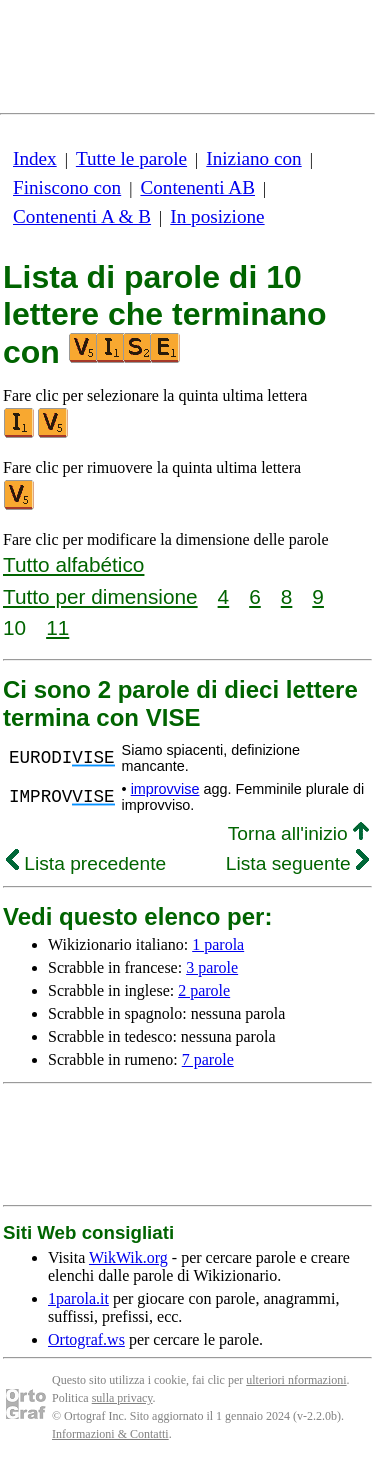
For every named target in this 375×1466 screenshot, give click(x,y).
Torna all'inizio (298, 833)
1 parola (218, 944)
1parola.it (78, 1298)
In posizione (217, 216)
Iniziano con (253, 158)
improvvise (165, 789)
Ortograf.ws (86, 1339)
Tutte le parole (131, 158)
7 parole (208, 1059)
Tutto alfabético (73, 564)
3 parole (212, 967)
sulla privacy (122, 1398)
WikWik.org (128, 1257)
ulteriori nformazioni (296, 1380)
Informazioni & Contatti (110, 1434)
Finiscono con (67, 187)
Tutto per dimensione (100, 596)
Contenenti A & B (82, 216)
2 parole (204, 990)
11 (57, 627)
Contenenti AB (197, 187)
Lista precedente (86, 863)
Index (35, 158)
